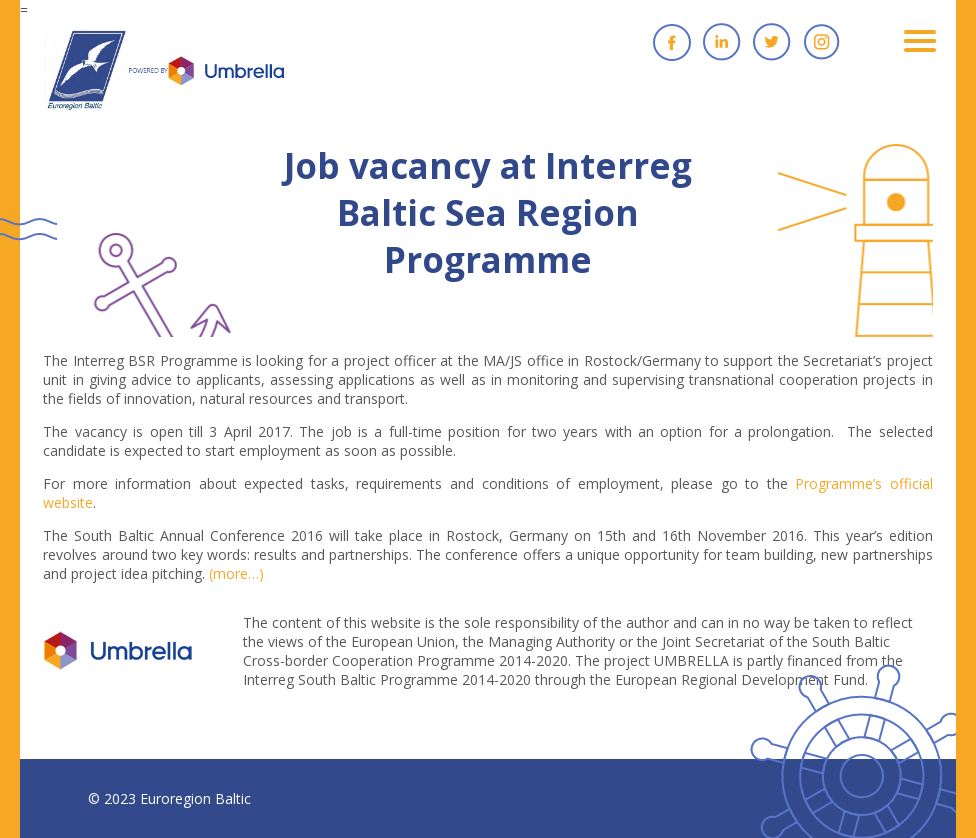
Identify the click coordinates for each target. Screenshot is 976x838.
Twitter (772, 42)
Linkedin (722, 42)
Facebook (672, 42)
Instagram (822, 42)
